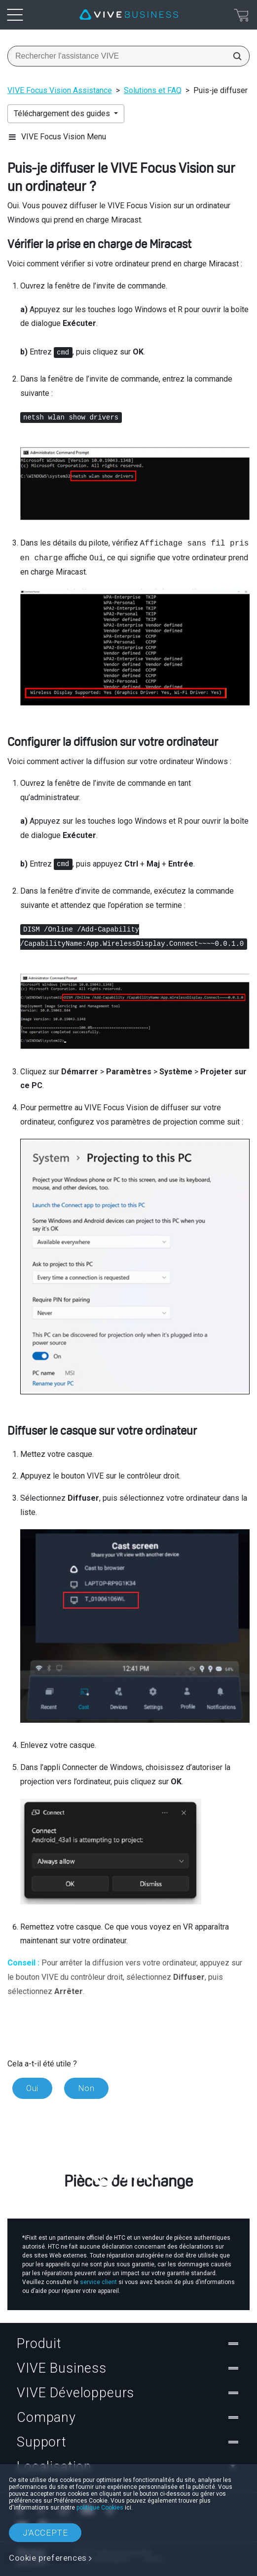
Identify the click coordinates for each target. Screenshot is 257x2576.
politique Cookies (99, 2507)
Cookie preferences (48, 2558)
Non (86, 2088)
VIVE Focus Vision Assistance (59, 90)
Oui (32, 2088)
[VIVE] (128, 14)
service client (98, 2282)
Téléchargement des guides (63, 113)
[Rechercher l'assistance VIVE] (234, 56)
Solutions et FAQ (153, 90)
